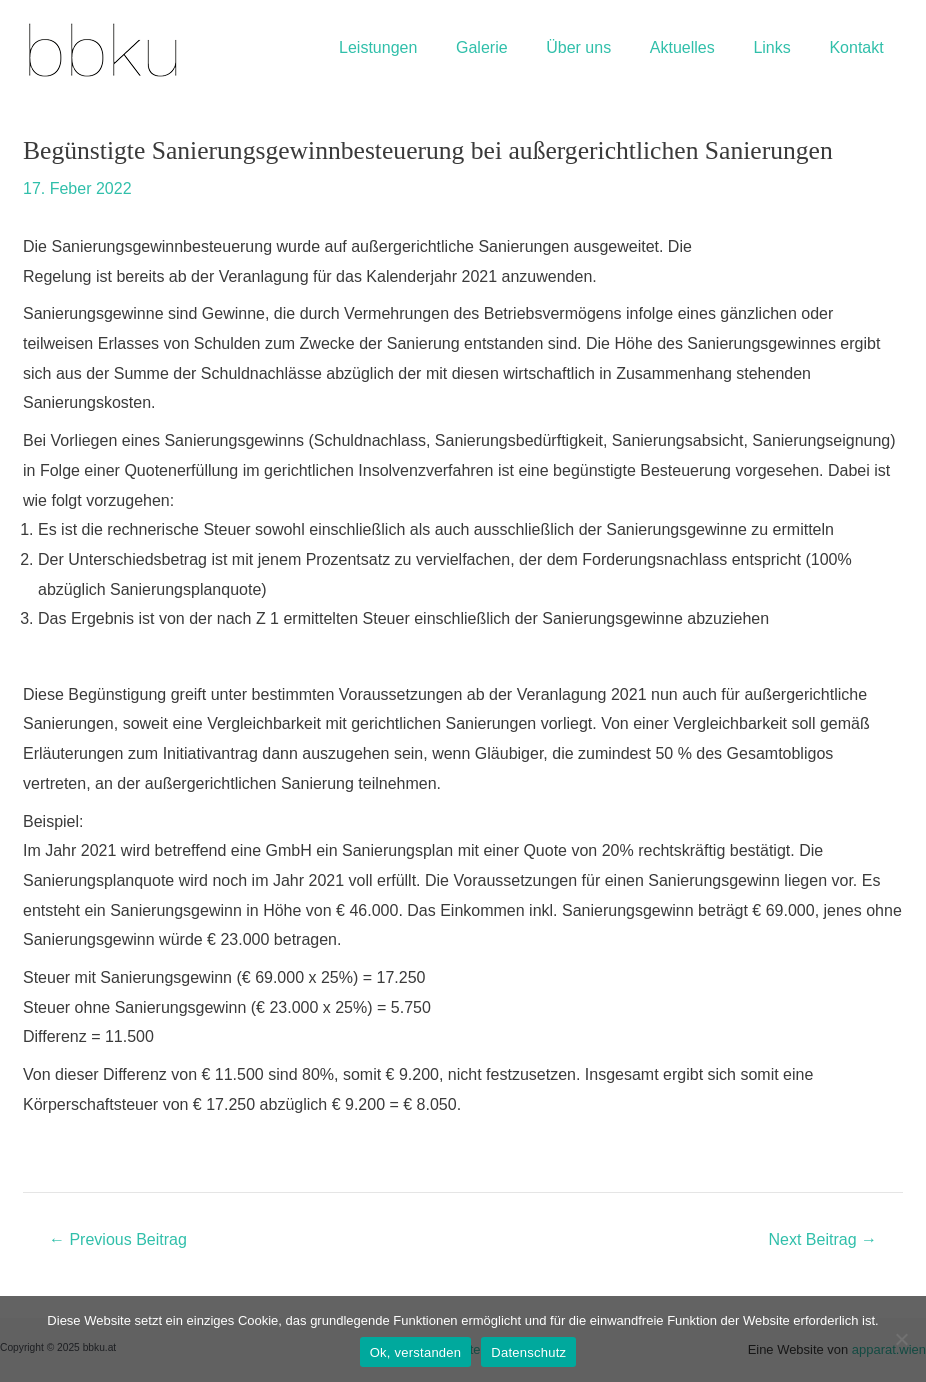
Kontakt (860, 47)
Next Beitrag (823, 1240)
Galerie (512, 47)
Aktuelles (698, 47)
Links (781, 47)
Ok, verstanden (416, 1352)
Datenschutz (528, 1352)
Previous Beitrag (118, 1240)
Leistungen (415, 47)
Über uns (602, 47)
